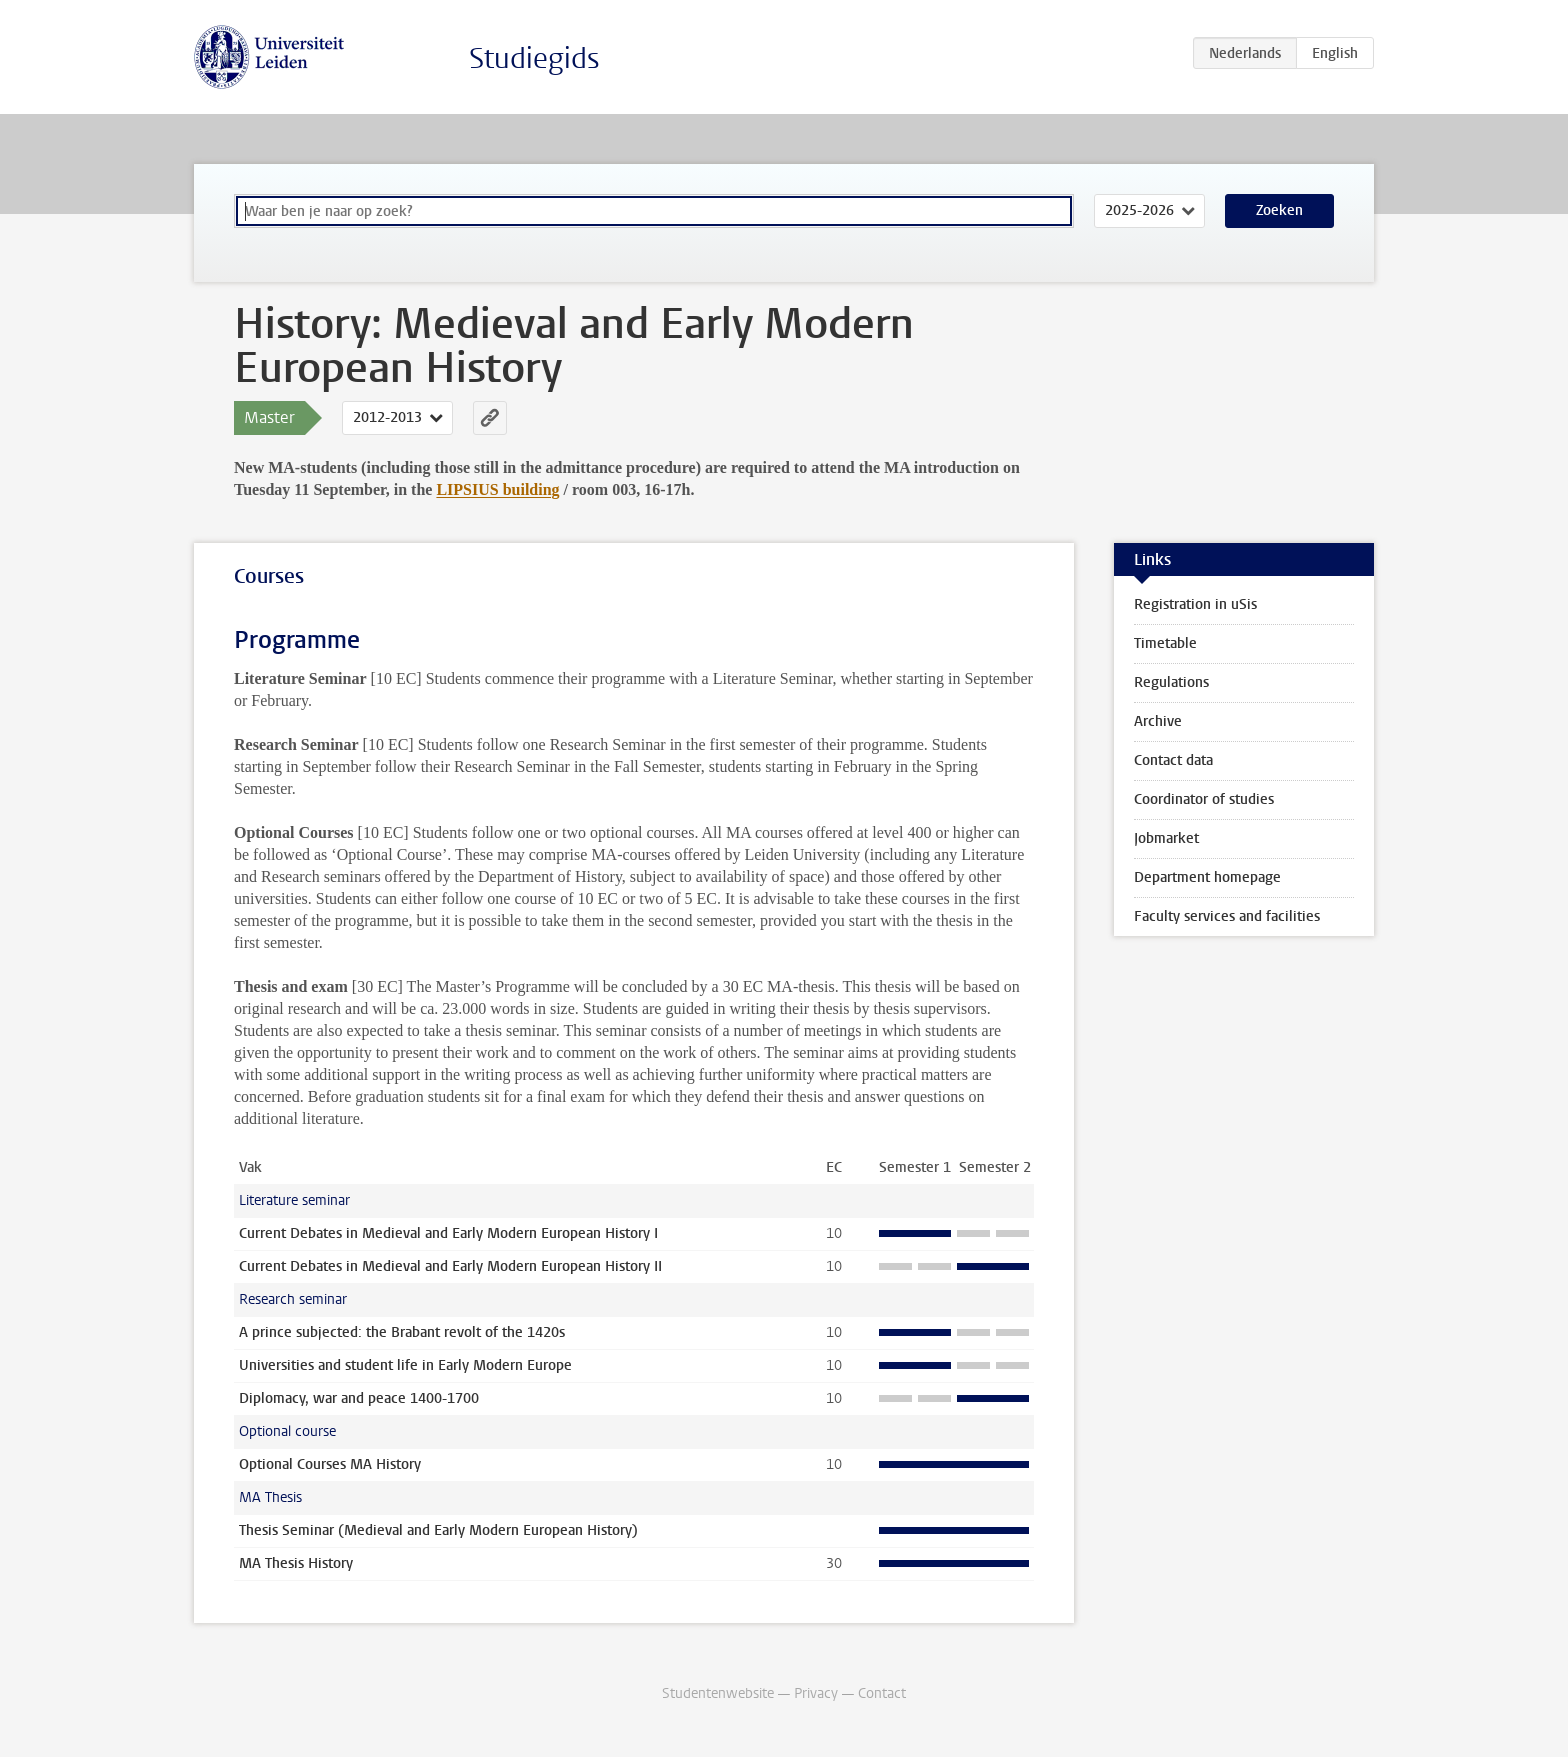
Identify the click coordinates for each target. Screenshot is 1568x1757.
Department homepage (1207, 877)
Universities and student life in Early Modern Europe (405, 1365)
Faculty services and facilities (1227, 916)
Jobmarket (1166, 838)
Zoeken (1279, 210)
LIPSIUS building (497, 489)
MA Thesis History (296, 1563)
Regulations (1171, 682)
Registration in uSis (1195, 604)
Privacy (816, 1693)
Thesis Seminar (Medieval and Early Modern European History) (438, 1530)
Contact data (1173, 760)
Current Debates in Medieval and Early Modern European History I (448, 1233)
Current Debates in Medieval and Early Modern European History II (450, 1266)
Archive (1158, 721)
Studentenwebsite (718, 1693)
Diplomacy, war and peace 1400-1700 (359, 1398)
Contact (882, 1693)
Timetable (1165, 643)
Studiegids (534, 58)
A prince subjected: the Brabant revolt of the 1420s (402, 1332)
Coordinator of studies (1204, 799)
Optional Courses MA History (330, 1464)
